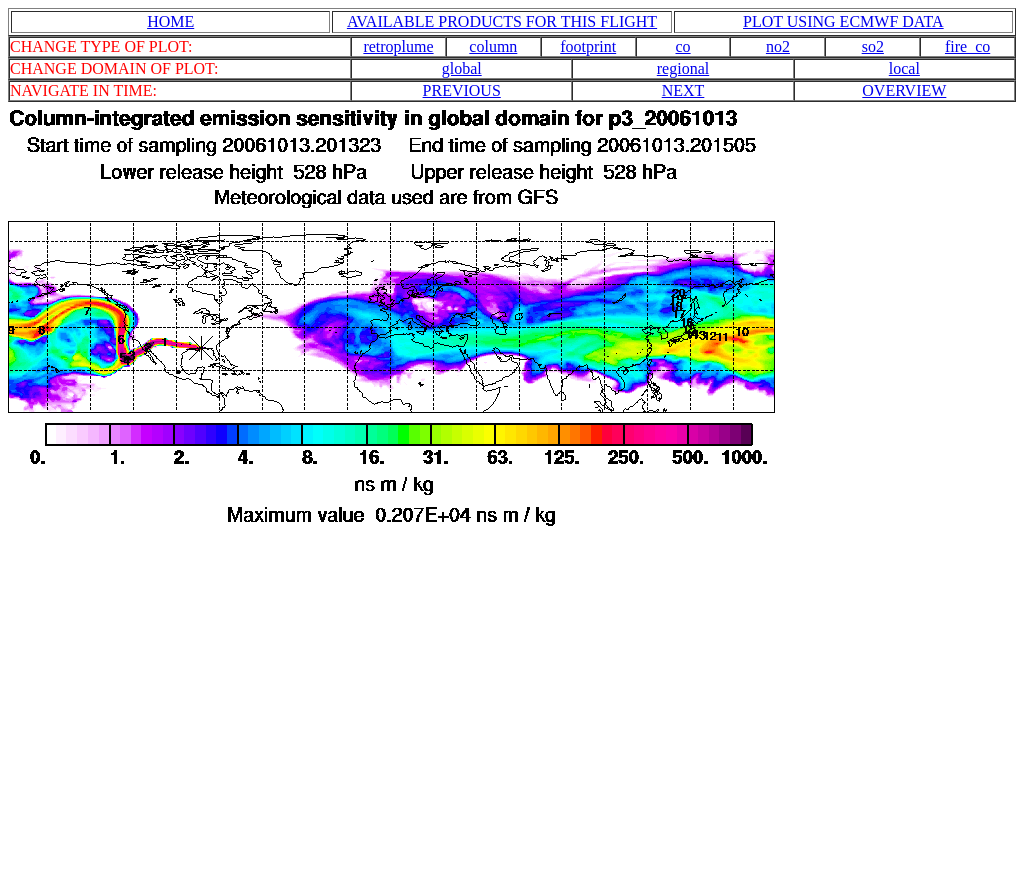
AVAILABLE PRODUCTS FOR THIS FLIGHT (502, 21)
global (462, 68)
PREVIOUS (462, 90)
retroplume (398, 46)
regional (683, 68)
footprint (588, 46)
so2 (873, 46)
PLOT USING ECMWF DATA (843, 21)
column (493, 46)
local (904, 68)
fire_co (967, 46)
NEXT (683, 90)
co (683, 46)
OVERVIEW (904, 90)
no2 (778, 46)
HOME (170, 21)
